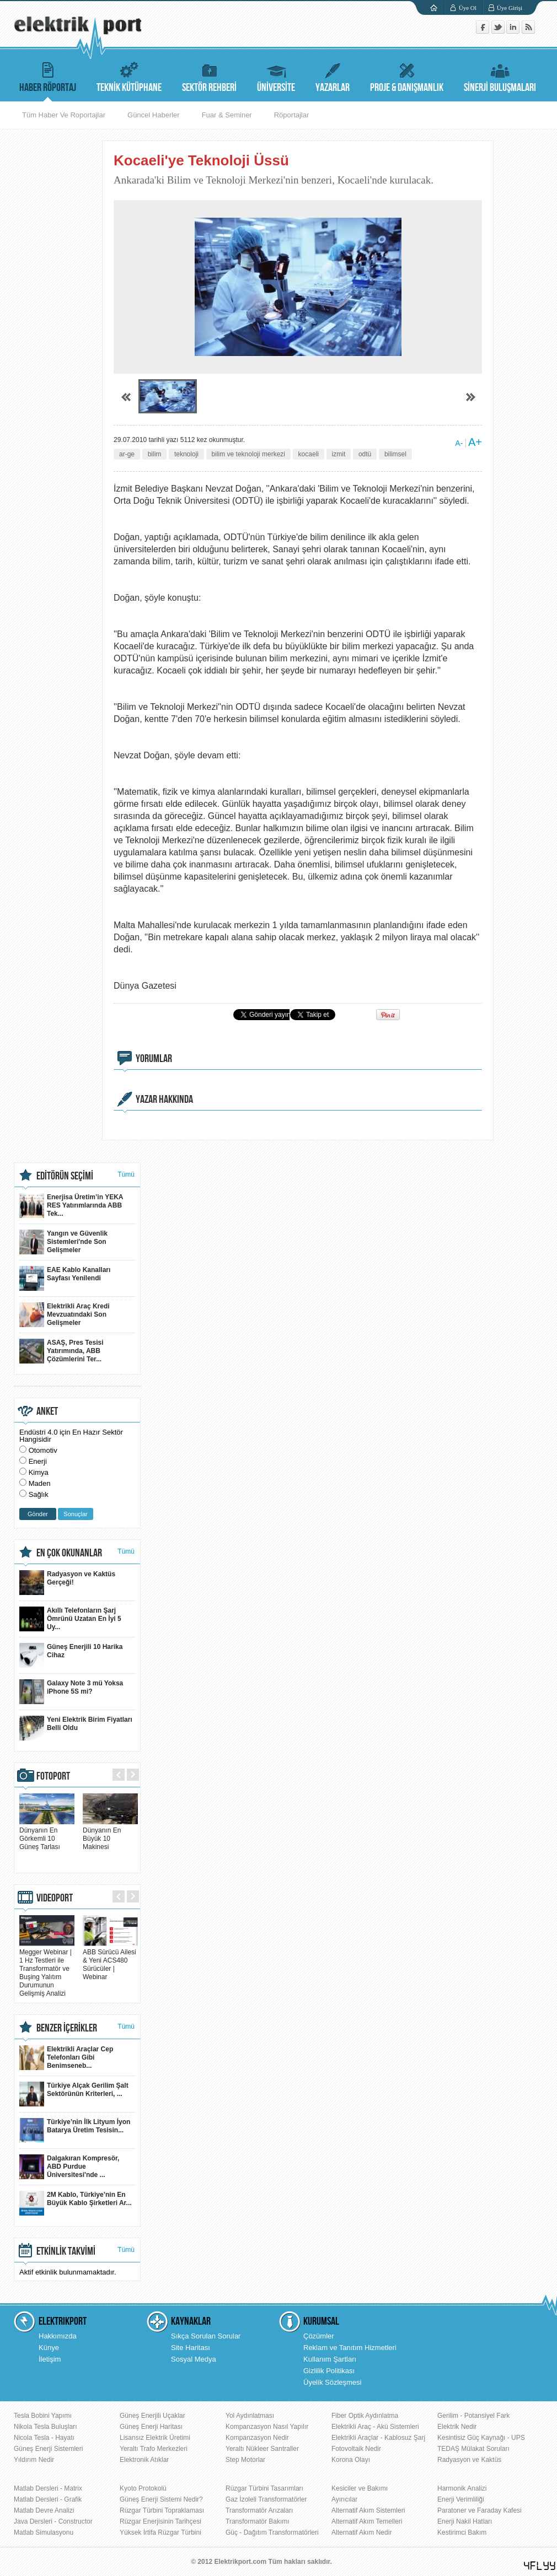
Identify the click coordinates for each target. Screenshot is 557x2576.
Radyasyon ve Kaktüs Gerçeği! (67, 1582)
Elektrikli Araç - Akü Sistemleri (375, 2426)
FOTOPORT (53, 1776)
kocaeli (308, 454)
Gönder (38, 1514)
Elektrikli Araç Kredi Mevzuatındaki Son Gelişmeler (64, 1314)
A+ (475, 442)
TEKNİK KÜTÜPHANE (129, 75)
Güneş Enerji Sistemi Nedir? (161, 2499)
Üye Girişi (509, 7)
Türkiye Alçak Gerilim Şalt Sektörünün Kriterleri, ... (73, 2094)
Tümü (126, 1174)
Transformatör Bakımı (258, 2521)
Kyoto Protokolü (143, 2488)
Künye (49, 2347)
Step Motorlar (245, 2459)
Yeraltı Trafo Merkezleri (154, 2448)
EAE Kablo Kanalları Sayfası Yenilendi (64, 1278)
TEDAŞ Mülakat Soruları (473, 2448)
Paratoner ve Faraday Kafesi (479, 2510)
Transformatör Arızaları (259, 2510)
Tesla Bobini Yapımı (43, 2415)
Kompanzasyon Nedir (257, 2437)
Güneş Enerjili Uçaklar (152, 2415)
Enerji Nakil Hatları (464, 2521)
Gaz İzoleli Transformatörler (266, 2499)
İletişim (50, 2359)
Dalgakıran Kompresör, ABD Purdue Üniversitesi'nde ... (69, 2166)
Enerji (38, 1461)
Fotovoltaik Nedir (356, 2448)
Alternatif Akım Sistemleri (368, 2510)
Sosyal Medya (193, 2359)
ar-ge (127, 454)
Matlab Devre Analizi (44, 2510)
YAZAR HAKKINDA (164, 1099)
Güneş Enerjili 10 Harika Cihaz (70, 1655)
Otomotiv (43, 1450)
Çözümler (318, 2336)
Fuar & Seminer (227, 115)
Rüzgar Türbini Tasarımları (264, 2488)
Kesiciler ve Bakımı (359, 2488)
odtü (364, 454)
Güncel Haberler (153, 115)
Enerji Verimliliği (460, 2499)
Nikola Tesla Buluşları (45, 2426)
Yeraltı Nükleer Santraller (262, 2448)
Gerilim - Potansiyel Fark (473, 2415)
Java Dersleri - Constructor (53, 2521)
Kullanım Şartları (329, 2359)
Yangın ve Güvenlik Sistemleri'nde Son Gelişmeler (63, 1242)
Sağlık (39, 1494)
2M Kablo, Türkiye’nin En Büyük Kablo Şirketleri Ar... (75, 2203)
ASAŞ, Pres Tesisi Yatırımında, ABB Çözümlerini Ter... (61, 1351)
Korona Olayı (350, 2459)
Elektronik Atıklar (144, 2459)
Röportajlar (291, 115)
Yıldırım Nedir (34, 2459)
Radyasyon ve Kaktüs (469, 2459)
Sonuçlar (75, 1514)
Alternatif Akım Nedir (361, 2532)
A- (459, 443)
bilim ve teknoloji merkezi (248, 454)
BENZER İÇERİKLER (66, 2028)
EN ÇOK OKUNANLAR (69, 1553)
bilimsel (395, 454)
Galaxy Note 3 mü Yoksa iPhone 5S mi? (71, 1691)
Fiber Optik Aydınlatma (364, 2415)
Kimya (39, 1472)
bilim (155, 454)
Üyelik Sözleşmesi (332, 2382)
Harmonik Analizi (461, 2488)
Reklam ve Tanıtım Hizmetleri (350, 2347)
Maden (40, 1483)
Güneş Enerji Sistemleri (48, 2448)
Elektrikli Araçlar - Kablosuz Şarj (378, 2437)
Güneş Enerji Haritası (151, 2426)
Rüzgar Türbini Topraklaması (162, 2510)
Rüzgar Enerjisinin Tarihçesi (160, 2521)
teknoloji (186, 454)
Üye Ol (467, 7)
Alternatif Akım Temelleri (367, 2521)
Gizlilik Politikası (329, 2370)
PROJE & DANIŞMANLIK (406, 75)
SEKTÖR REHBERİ (209, 75)
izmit (339, 454)
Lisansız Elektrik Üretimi (155, 2437)
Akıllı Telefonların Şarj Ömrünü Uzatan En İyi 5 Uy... (70, 1619)
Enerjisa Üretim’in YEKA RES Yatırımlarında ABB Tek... (71, 1205)
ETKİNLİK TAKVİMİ (65, 2251)
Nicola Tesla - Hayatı (44, 2437)
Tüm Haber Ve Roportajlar (63, 115)
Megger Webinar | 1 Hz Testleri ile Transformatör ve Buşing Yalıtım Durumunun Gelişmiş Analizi (46, 1968)
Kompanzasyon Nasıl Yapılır (267, 2426)
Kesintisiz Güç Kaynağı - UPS (481, 2437)
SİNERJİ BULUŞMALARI (500, 75)
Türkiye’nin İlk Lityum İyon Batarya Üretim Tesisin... (74, 2130)
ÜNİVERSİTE (276, 75)
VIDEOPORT (54, 1898)
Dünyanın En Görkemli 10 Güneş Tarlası (46, 1834)
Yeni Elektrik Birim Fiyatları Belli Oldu (75, 1728)
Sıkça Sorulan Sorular (205, 2336)
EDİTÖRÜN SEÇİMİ (64, 1176)
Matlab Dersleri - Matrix (48, 2488)
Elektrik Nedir (456, 2426)
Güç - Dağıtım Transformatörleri (272, 2532)
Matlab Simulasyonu (43, 2532)
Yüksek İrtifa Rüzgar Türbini (160, 2532)
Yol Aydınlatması (250, 2415)
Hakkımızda (58, 2336)
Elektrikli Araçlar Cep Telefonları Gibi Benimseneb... (66, 2057)
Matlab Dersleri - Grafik (48, 2499)
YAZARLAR (332, 75)
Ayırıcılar (344, 2499)
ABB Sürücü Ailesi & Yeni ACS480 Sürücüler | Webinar (110, 1960)
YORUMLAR (154, 1058)
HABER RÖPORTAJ (47, 75)
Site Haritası (190, 2347)
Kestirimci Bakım (461, 2532)
